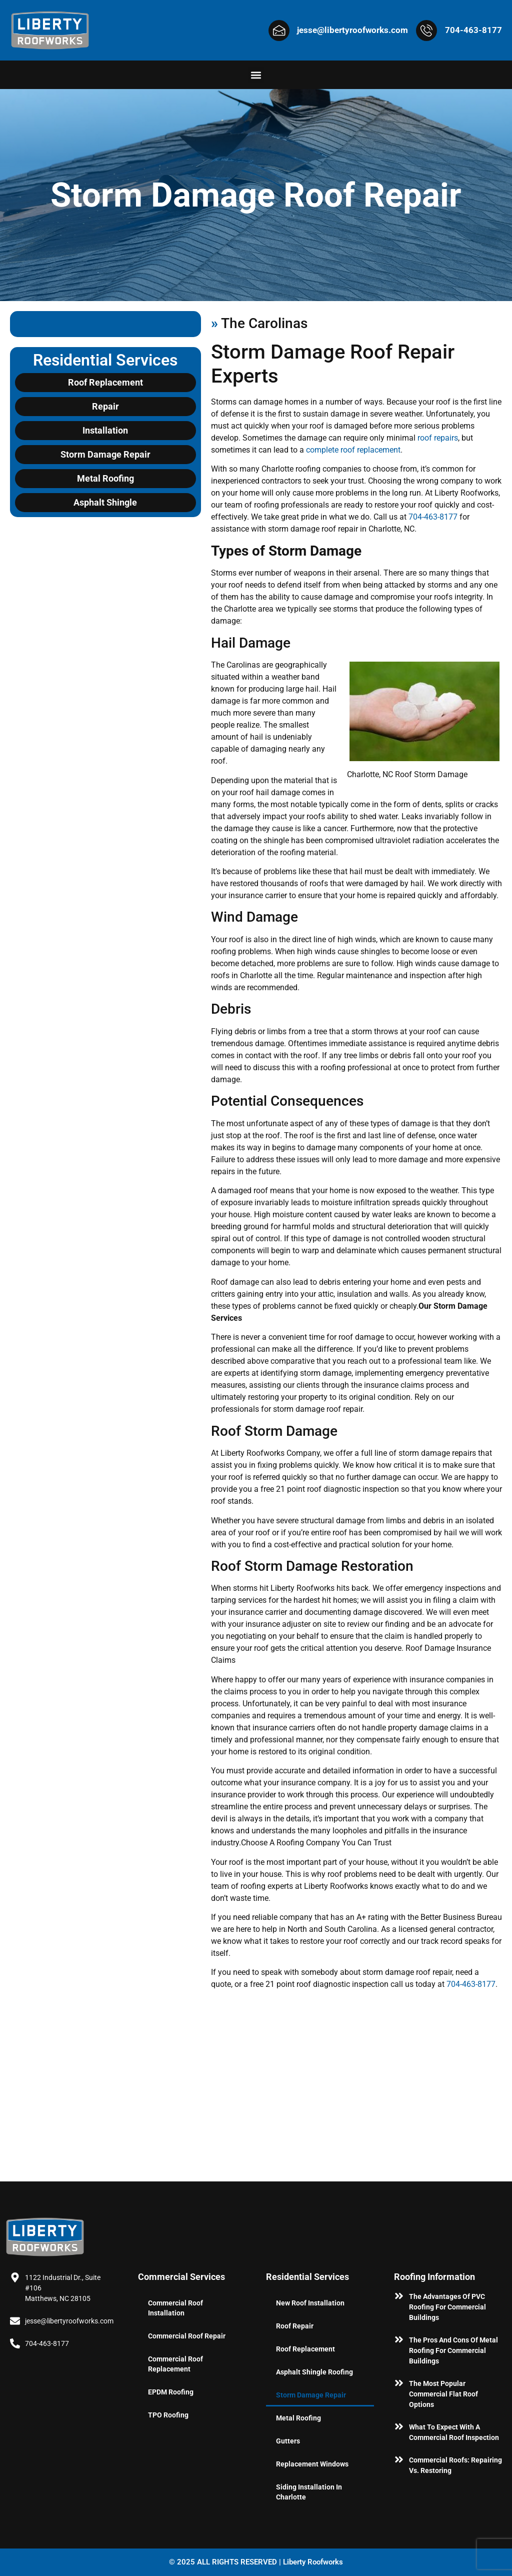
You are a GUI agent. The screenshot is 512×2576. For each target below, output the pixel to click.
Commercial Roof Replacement (175, 2364)
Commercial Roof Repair (187, 2336)
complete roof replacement (353, 450)
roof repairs (438, 438)
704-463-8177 (433, 517)
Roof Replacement (305, 2349)
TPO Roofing (168, 2415)
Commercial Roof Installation (175, 2308)
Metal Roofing (298, 2418)
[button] (256, 75)
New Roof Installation (310, 2303)
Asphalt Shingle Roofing (314, 2372)
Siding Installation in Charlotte (309, 2492)
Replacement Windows (312, 2464)
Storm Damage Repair (311, 2395)
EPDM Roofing (171, 2392)
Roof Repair (295, 2326)
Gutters (288, 2441)
